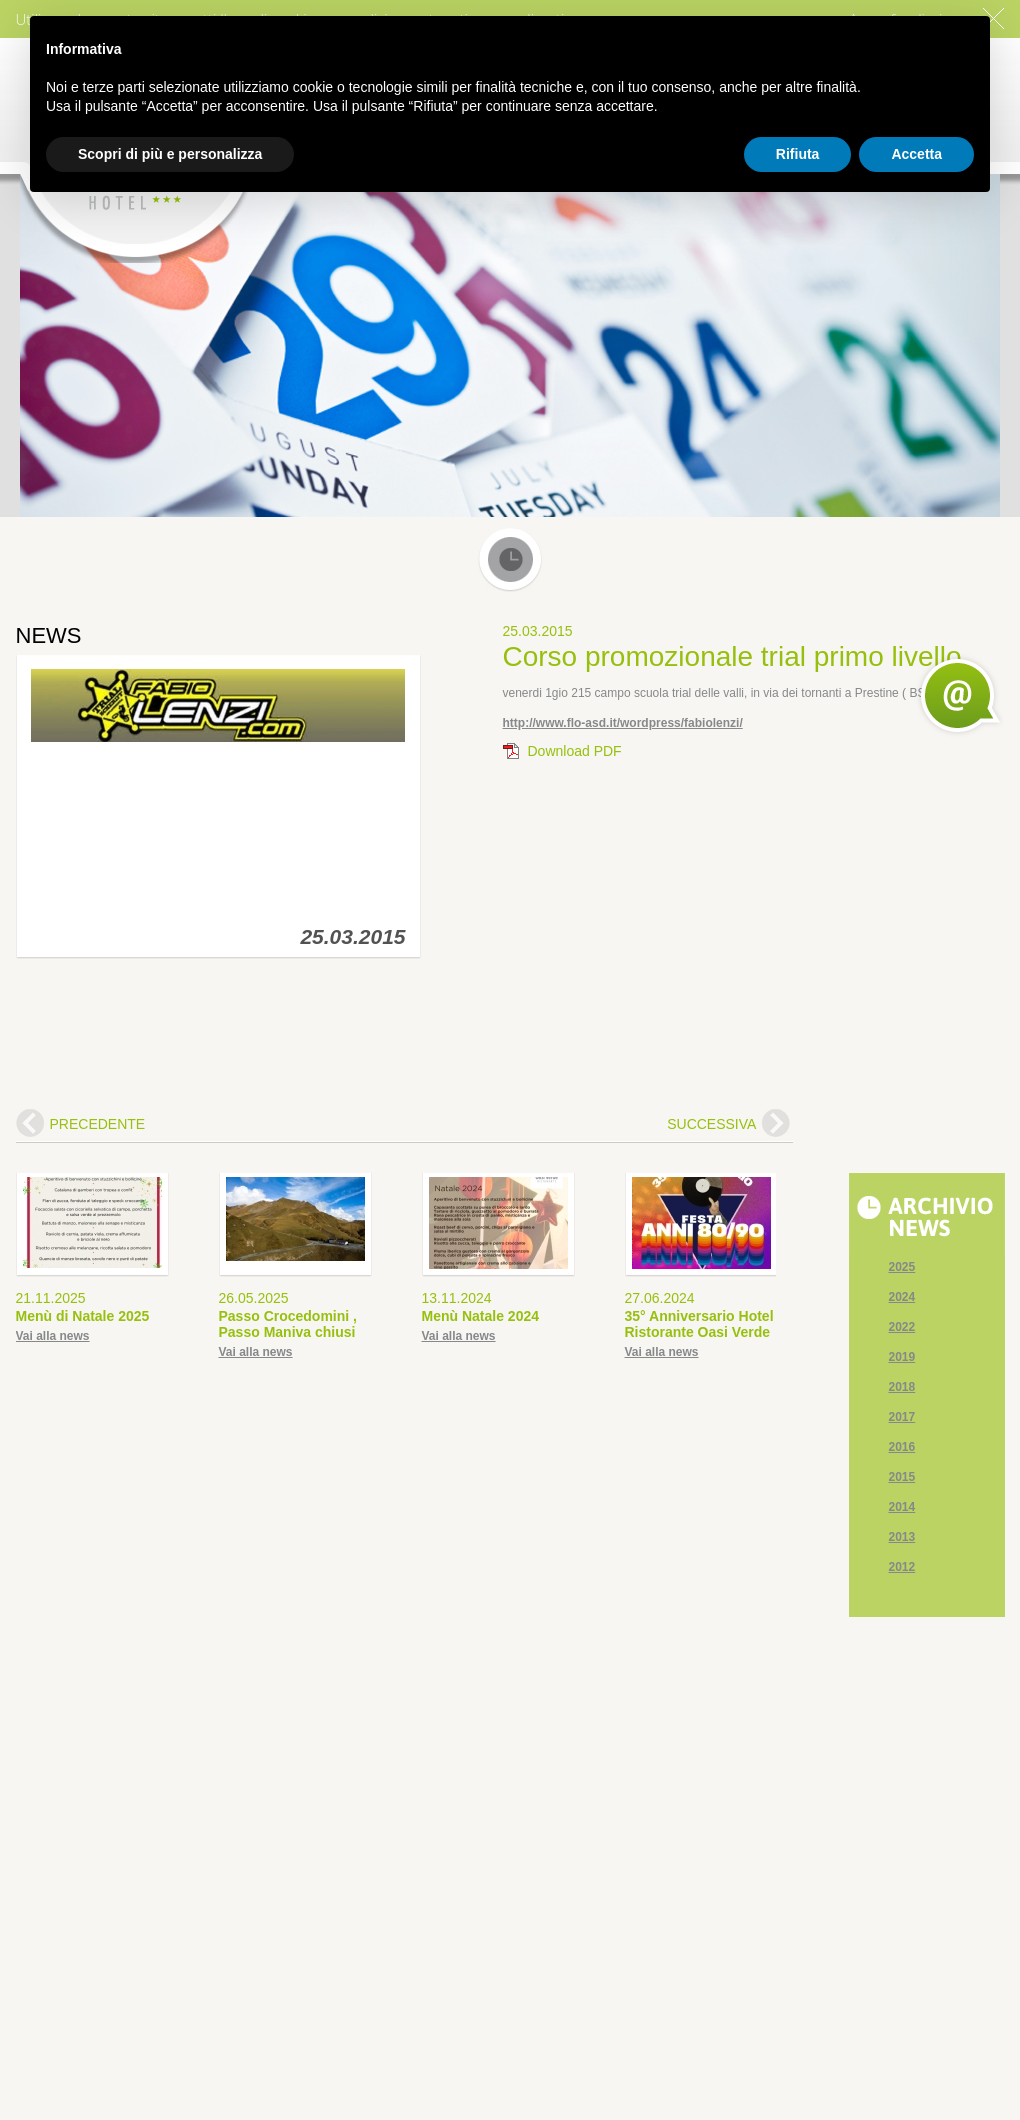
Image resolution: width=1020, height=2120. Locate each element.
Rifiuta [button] (798, 154)
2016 (902, 1447)
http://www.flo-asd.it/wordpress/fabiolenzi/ (623, 723)
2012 (902, 1567)
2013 (902, 1537)
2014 (902, 1507)
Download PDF (575, 751)
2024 (902, 1297)
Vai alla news (53, 1336)
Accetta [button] (916, 154)
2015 (902, 1477)
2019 (902, 1357)
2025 (902, 1267)
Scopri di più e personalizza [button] (170, 154)
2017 (902, 1417)
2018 (902, 1387)
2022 (902, 1327)
